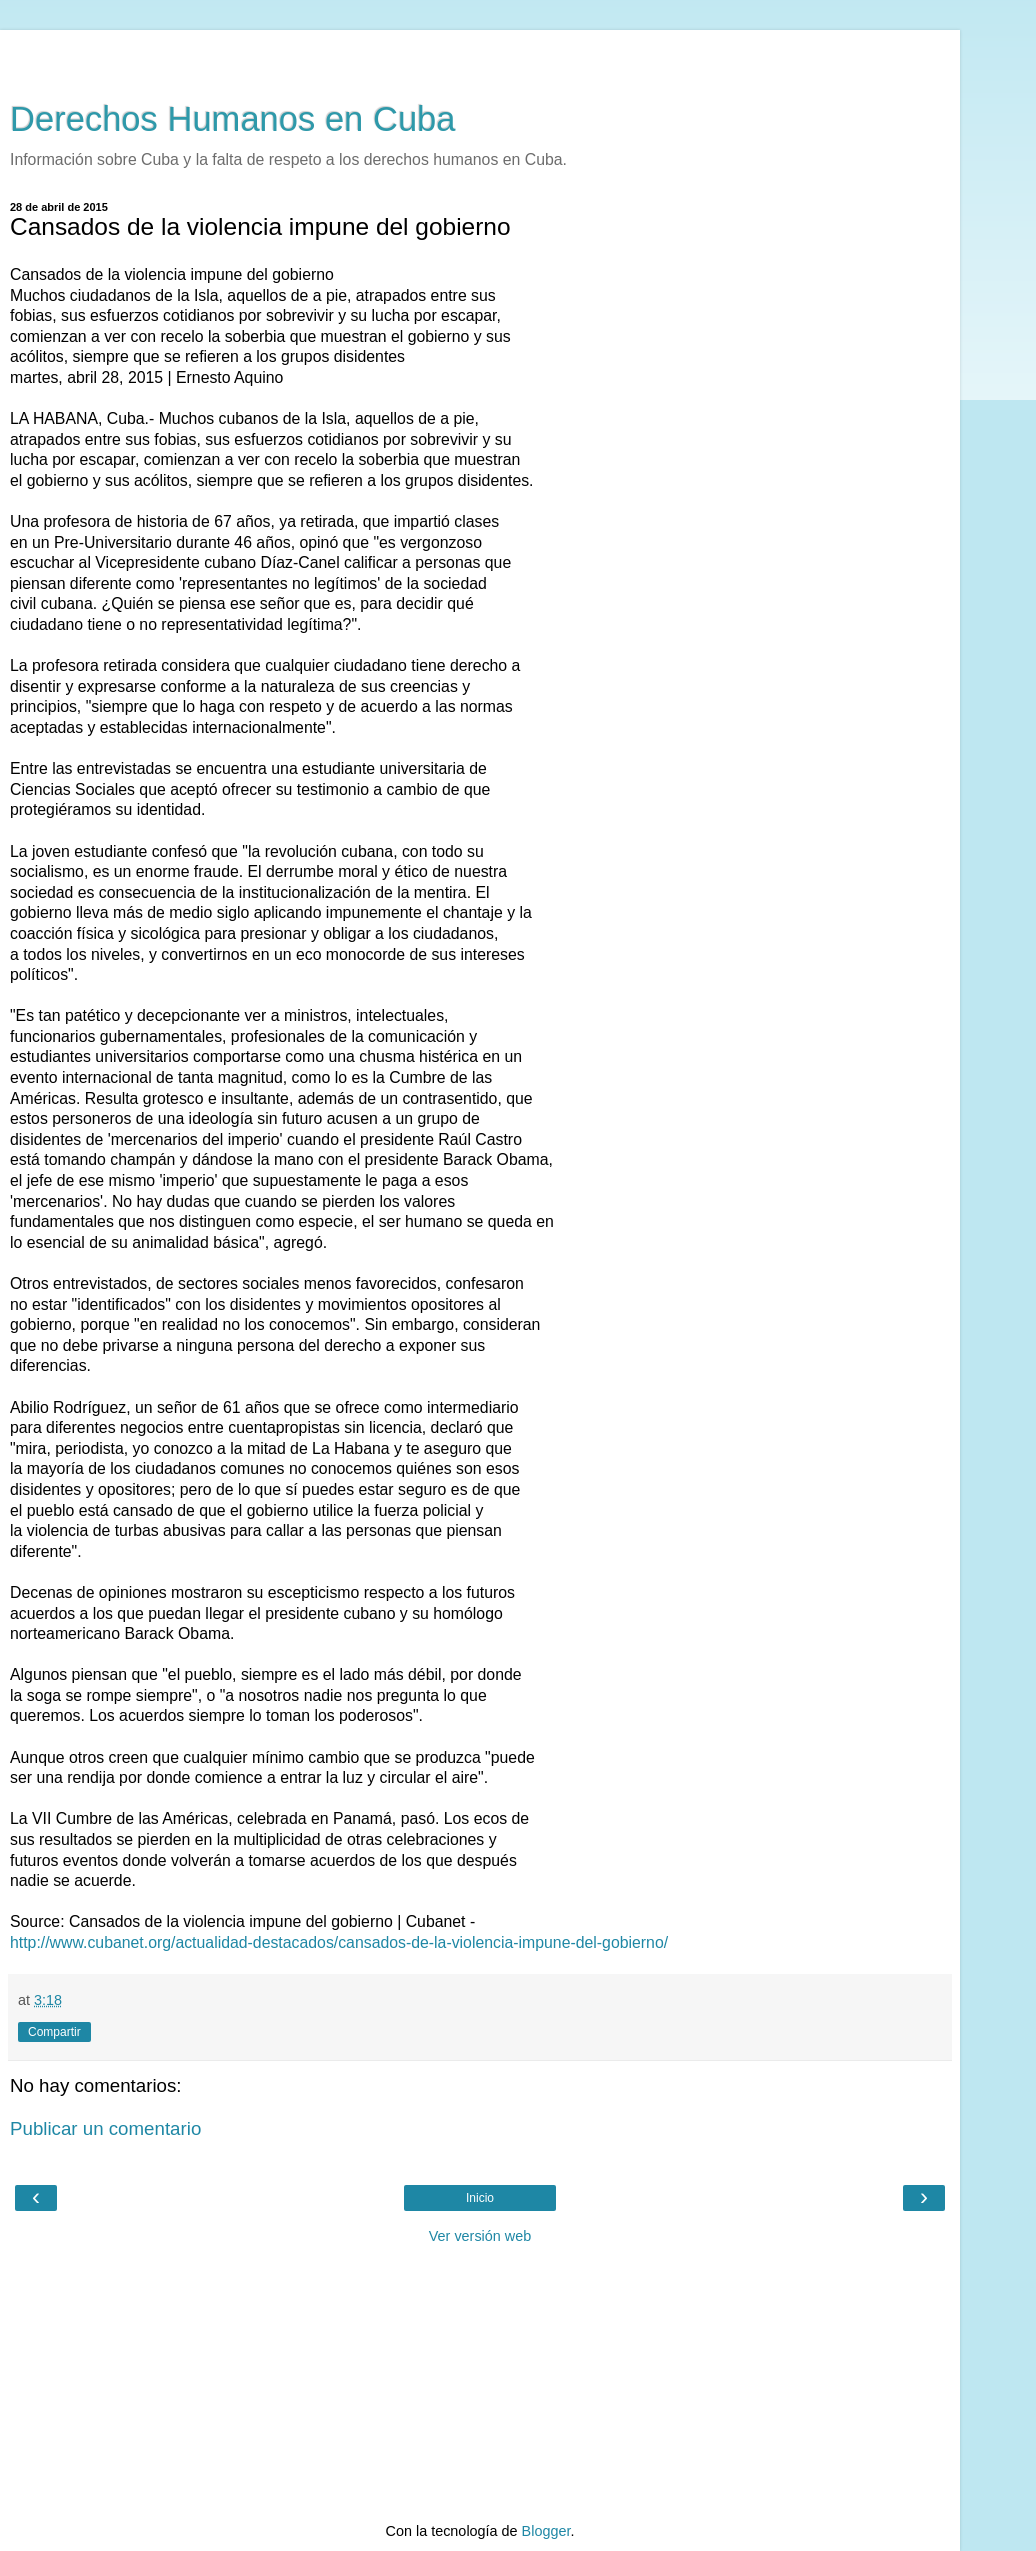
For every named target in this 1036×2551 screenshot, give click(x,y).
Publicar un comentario (105, 2128)
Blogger (546, 2531)
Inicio (480, 2198)
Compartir (54, 2032)
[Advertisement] (480, 55)
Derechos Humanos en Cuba (233, 119)
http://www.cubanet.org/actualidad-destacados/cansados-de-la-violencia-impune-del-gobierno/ (339, 1942)
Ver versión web (480, 2236)
